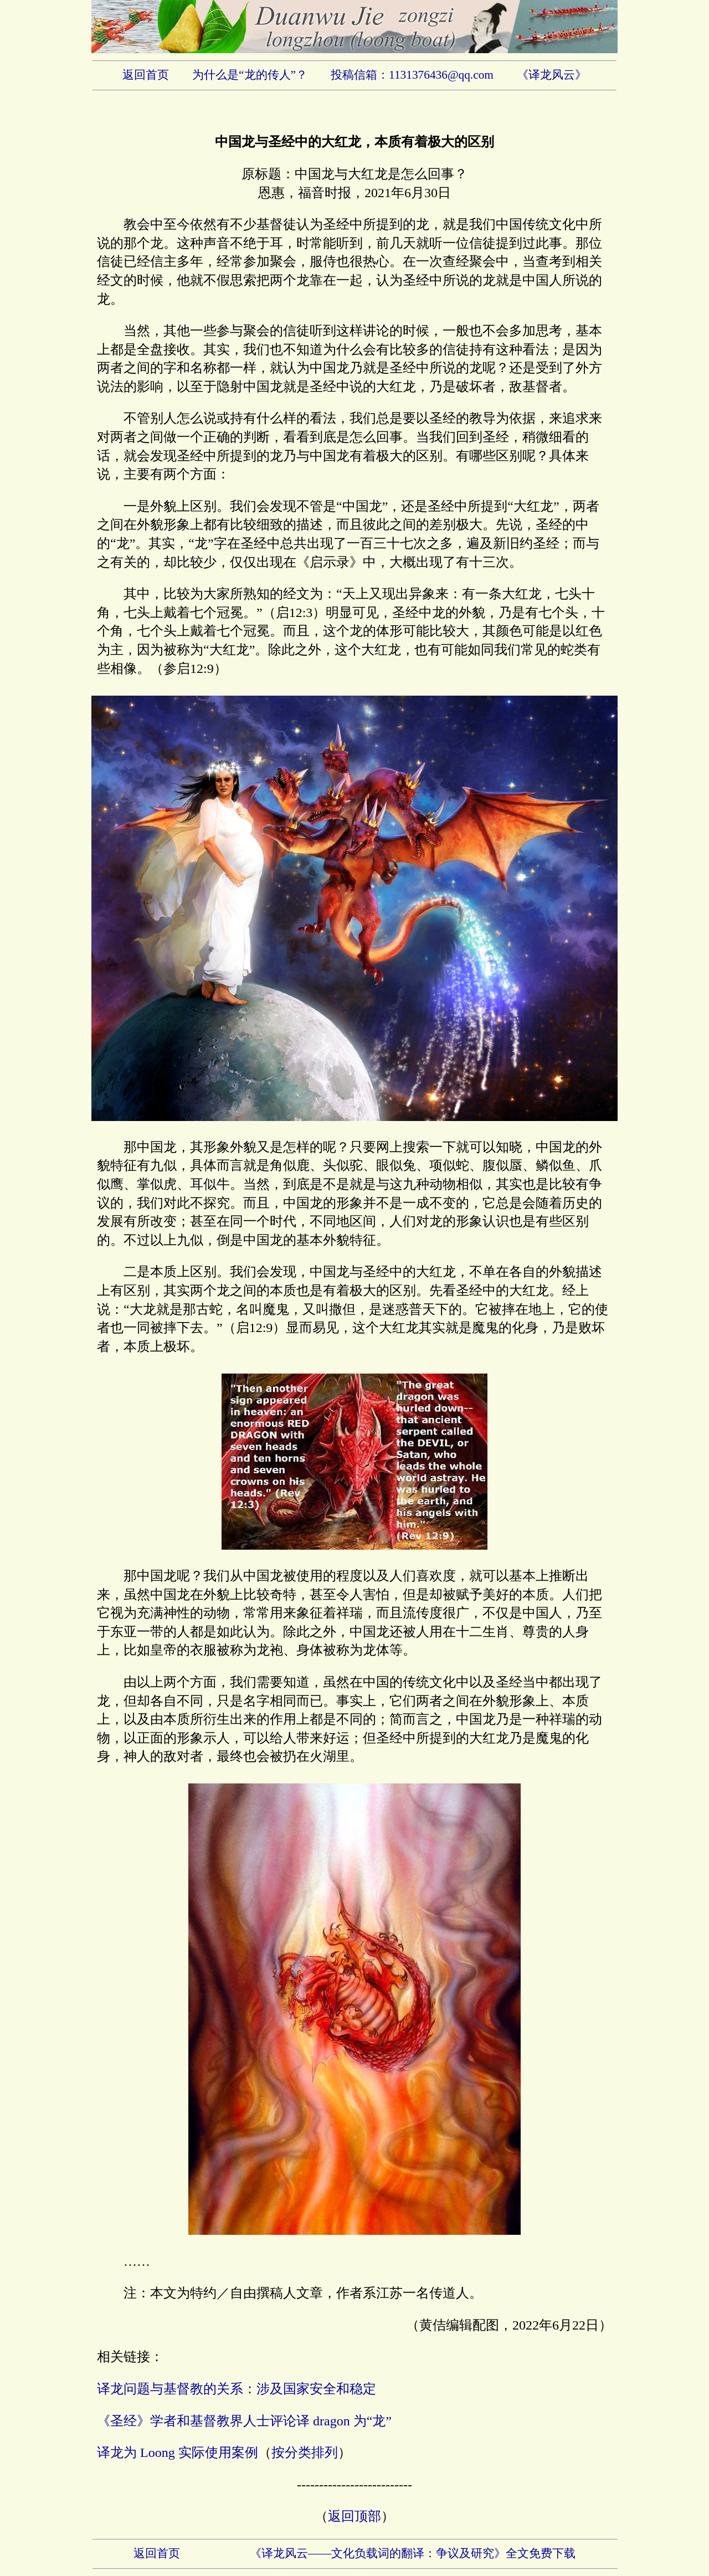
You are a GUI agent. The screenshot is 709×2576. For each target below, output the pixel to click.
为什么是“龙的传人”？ (249, 74)
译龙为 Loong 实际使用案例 (177, 2452)
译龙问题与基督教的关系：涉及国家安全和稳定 (236, 2389)
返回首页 (145, 74)
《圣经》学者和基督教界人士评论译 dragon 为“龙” (244, 2421)
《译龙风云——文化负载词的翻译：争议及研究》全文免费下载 (413, 2553)
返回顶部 (354, 2516)
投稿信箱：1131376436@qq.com (412, 74)
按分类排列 (304, 2452)
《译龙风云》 (552, 74)
